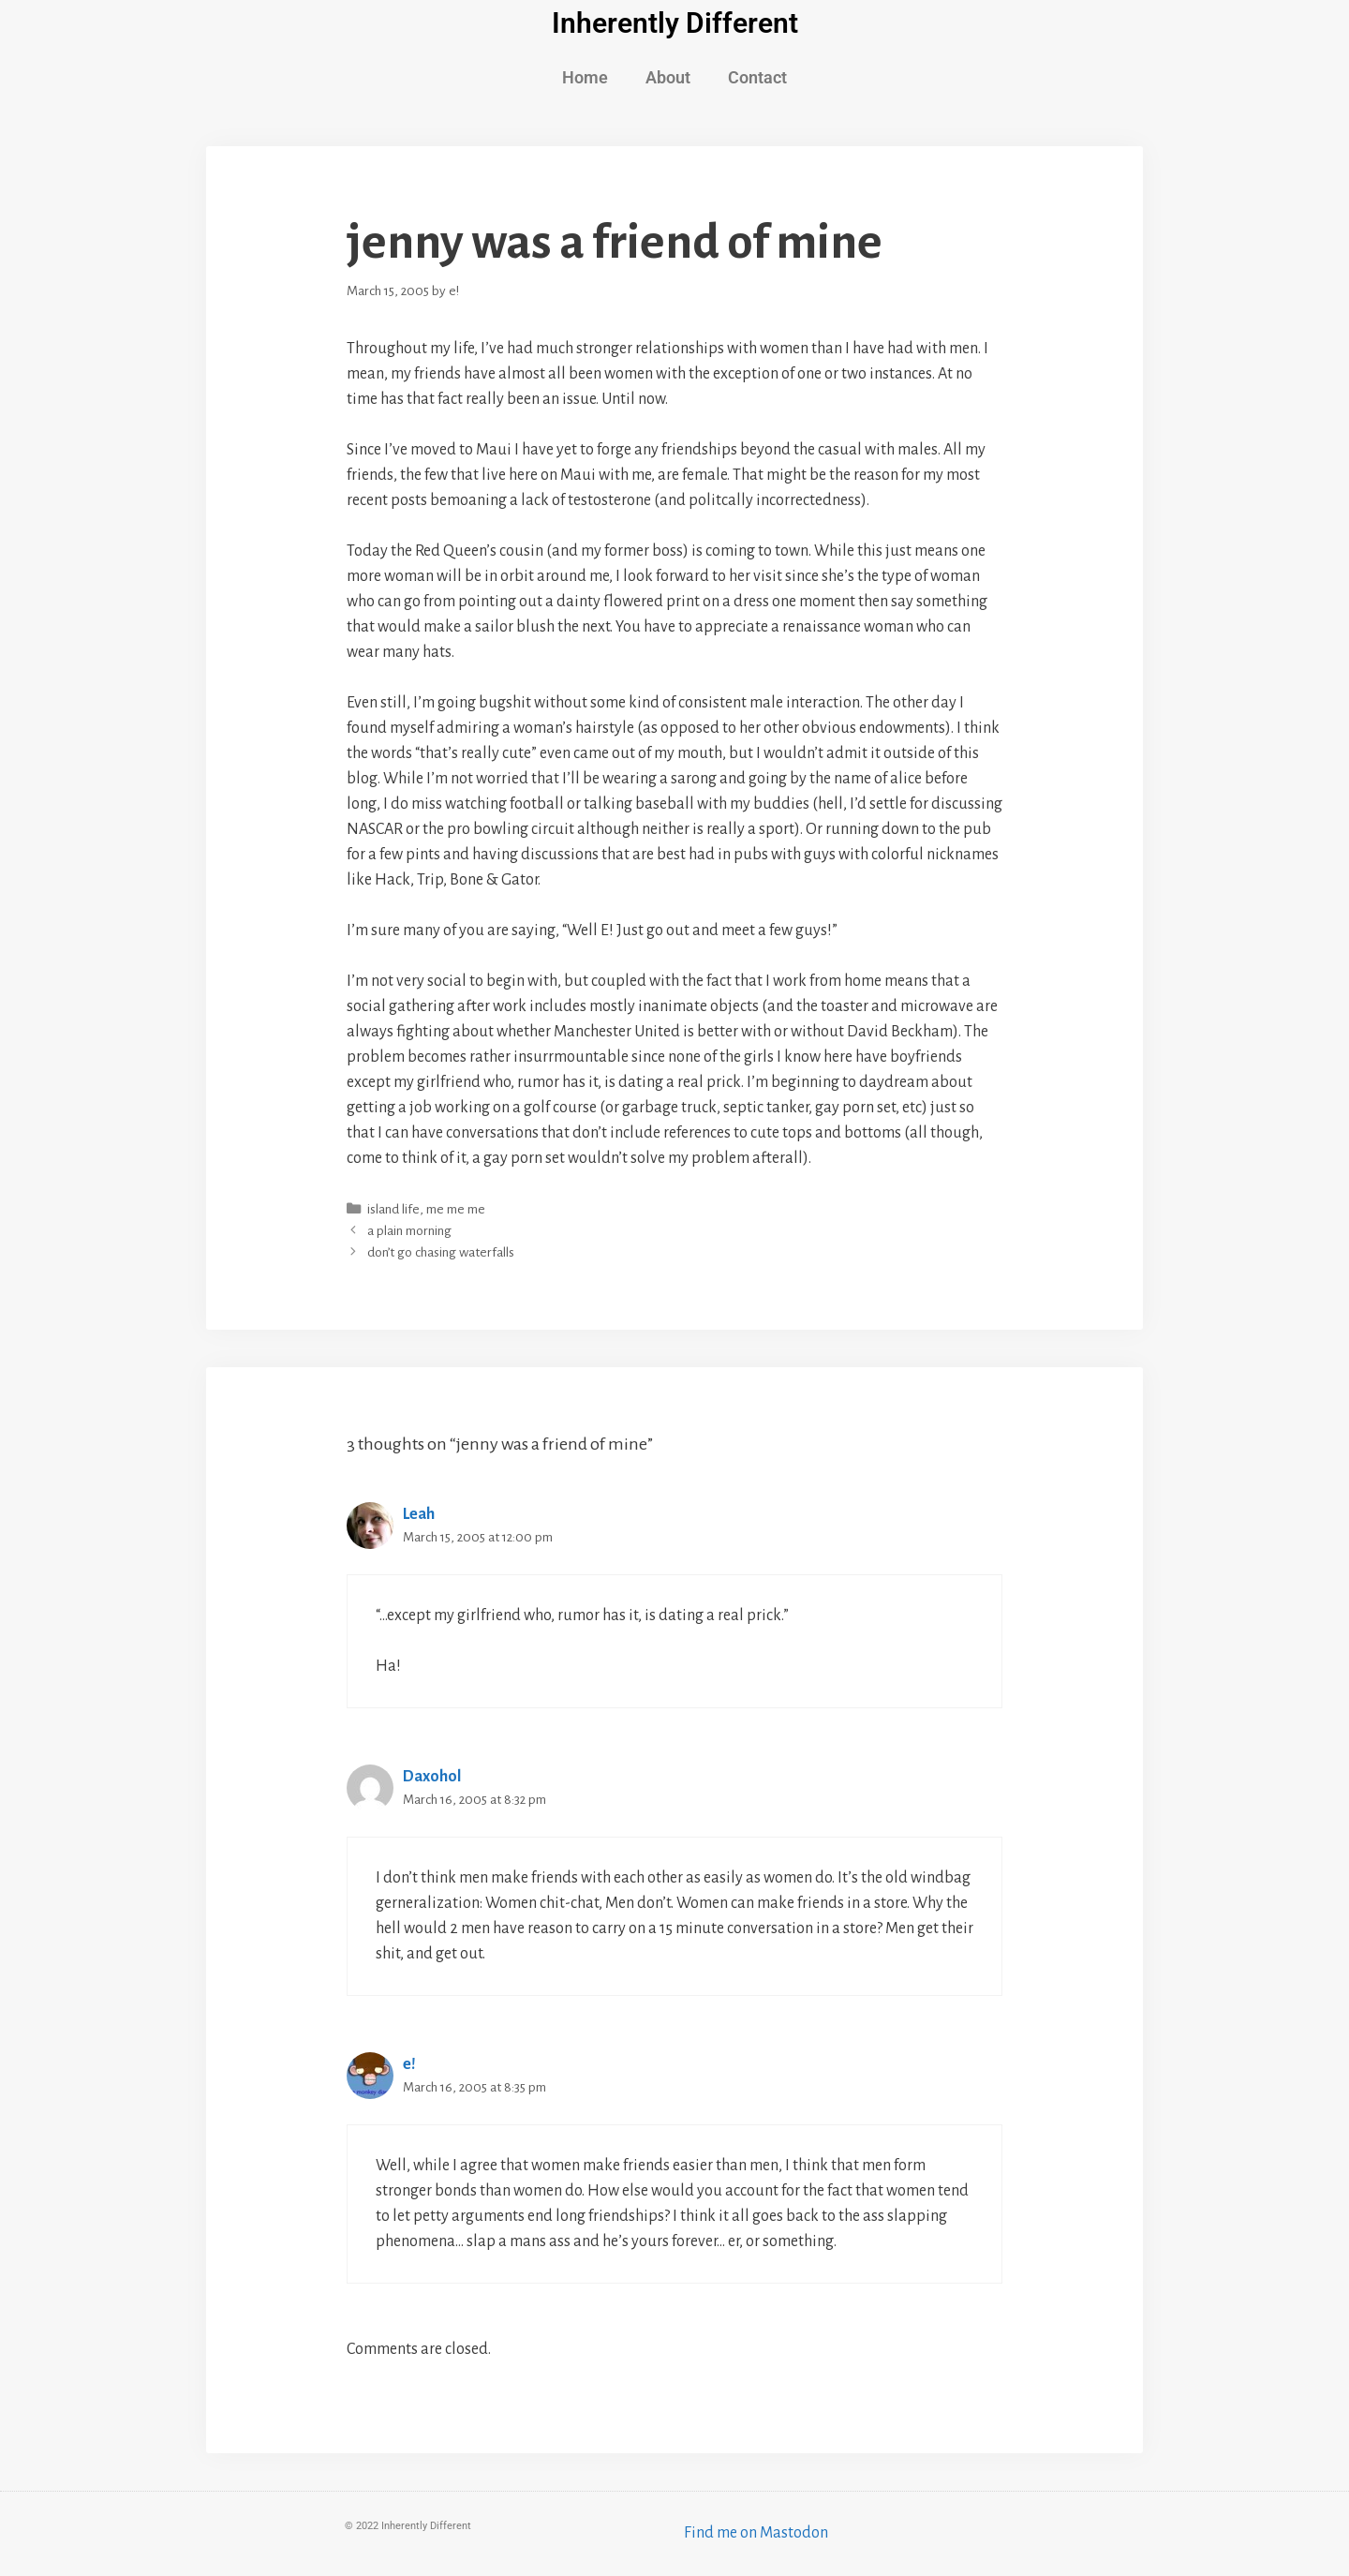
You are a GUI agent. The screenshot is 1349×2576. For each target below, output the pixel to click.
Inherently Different (675, 23)
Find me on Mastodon (756, 2532)
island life (393, 1209)
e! (409, 2064)
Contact (757, 77)
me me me (455, 1209)
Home (585, 77)
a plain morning (409, 1231)
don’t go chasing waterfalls (440, 1252)
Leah (419, 1514)
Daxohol (432, 1776)
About (667, 77)
